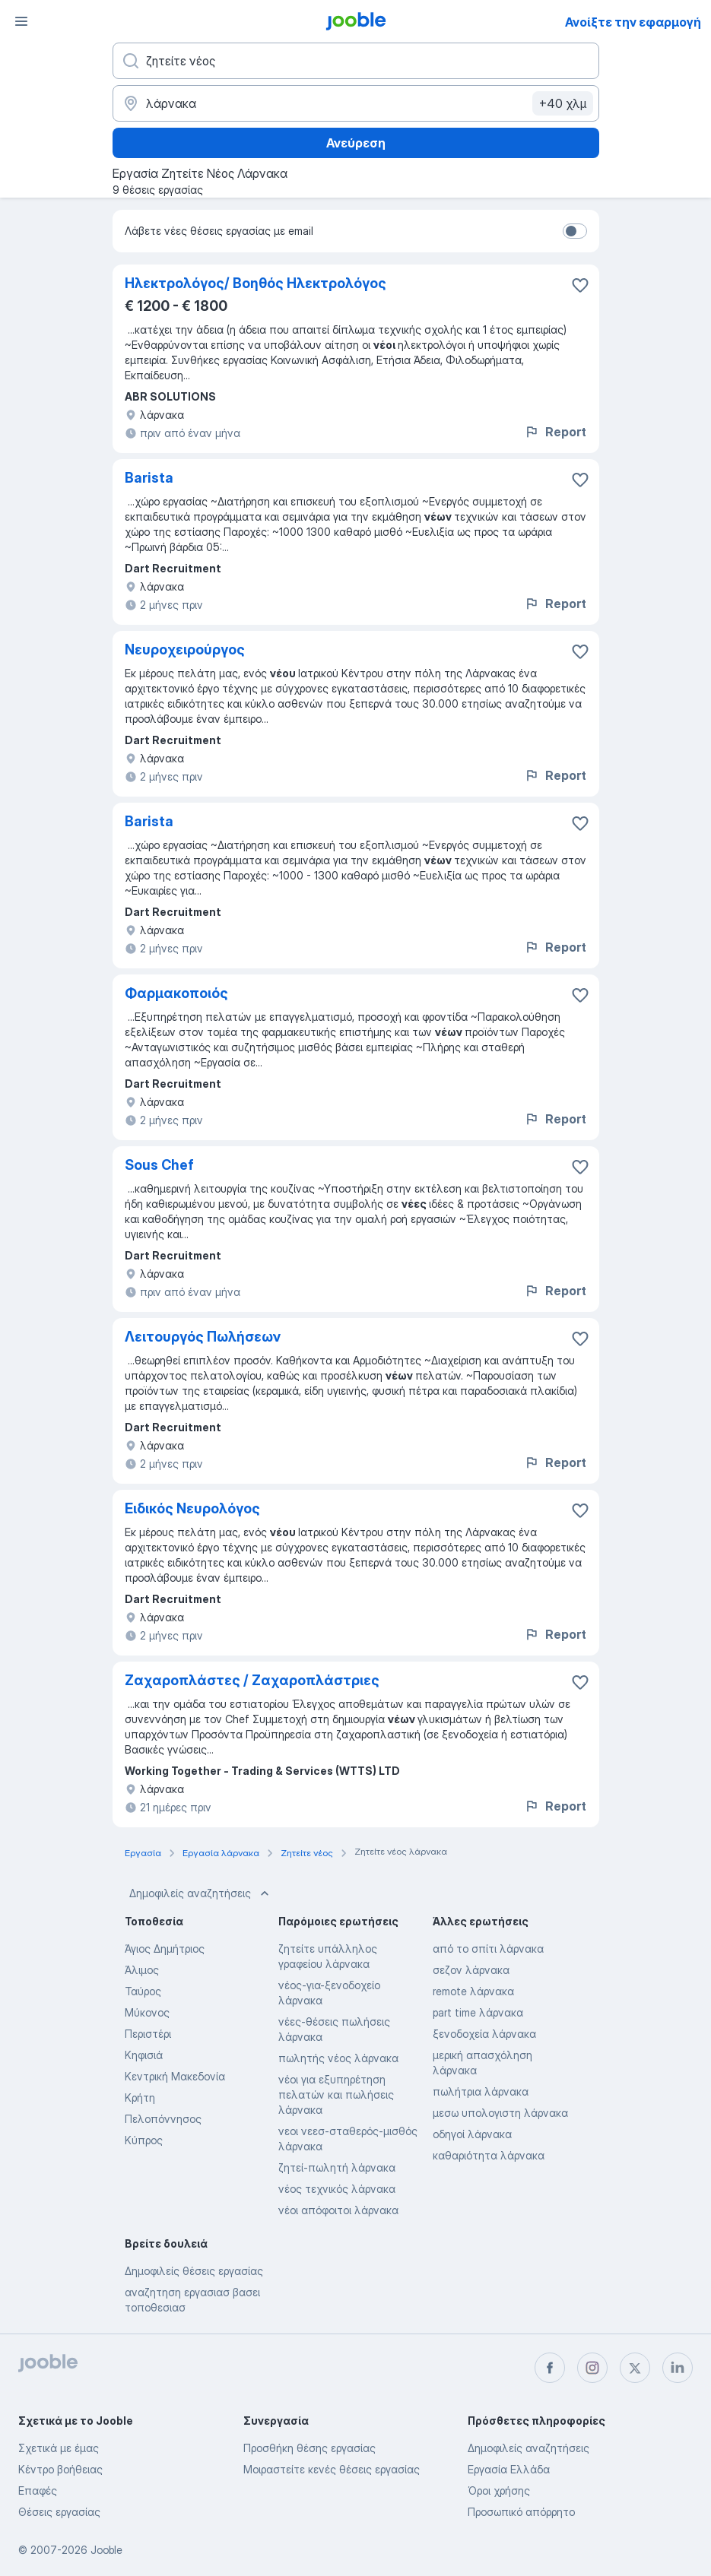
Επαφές (37, 2490)
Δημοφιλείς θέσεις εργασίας (194, 2270)
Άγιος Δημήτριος (165, 1948)
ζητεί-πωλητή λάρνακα (336, 2167)
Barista (149, 478)
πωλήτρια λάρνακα (480, 2091)
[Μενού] (21, 21)
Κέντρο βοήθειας (60, 2469)
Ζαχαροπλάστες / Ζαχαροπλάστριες (252, 1680)
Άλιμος (142, 1969)
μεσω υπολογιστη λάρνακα (500, 2112)
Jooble (106, 2549)
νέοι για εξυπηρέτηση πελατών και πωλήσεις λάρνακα (336, 2094)
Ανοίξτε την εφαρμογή (633, 22)
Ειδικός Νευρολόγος (192, 1508)
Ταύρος (143, 1991)
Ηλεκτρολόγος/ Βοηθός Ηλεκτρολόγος (255, 283)
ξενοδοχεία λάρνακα (484, 2033)
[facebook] (550, 2368)
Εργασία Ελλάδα (509, 2469)
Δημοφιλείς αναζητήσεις (200, 1893)
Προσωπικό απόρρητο (521, 2511)
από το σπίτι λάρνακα (488, 1948)
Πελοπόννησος (163, 2118)
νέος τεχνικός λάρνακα (336, 2188)
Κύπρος (144, 2140)
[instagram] (592, 2368)
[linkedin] (677, 2368)
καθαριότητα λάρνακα (488, 2155)
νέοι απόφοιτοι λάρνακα (338, 2210)
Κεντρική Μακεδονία (175, 2076)
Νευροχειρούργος (185, 649)
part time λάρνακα (478, 2012)
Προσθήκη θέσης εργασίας (309, 2447)
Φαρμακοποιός (176, 993)
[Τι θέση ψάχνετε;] (356, 61)
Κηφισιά (144, 2054)
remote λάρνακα (473, 1991)
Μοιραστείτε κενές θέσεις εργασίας (331, 2469)
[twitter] (635, 2368)
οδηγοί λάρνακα (472, 2134)
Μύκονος (147, 2012)
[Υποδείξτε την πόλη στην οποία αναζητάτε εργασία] (356, 103)
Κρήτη (140, 2097)
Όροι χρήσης (499, 2490)
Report (555, 431)
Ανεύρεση (356, 143)
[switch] (575, 231)
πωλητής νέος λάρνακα (338, 2058)
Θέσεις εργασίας (59, 2511)
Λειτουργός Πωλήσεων (203, 1337)
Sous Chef (159, 1165)
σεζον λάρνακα (471, 1969)
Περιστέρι (148, 2033)
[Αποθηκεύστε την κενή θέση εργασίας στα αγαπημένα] (580, 285)
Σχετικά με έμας (58, 2447)
